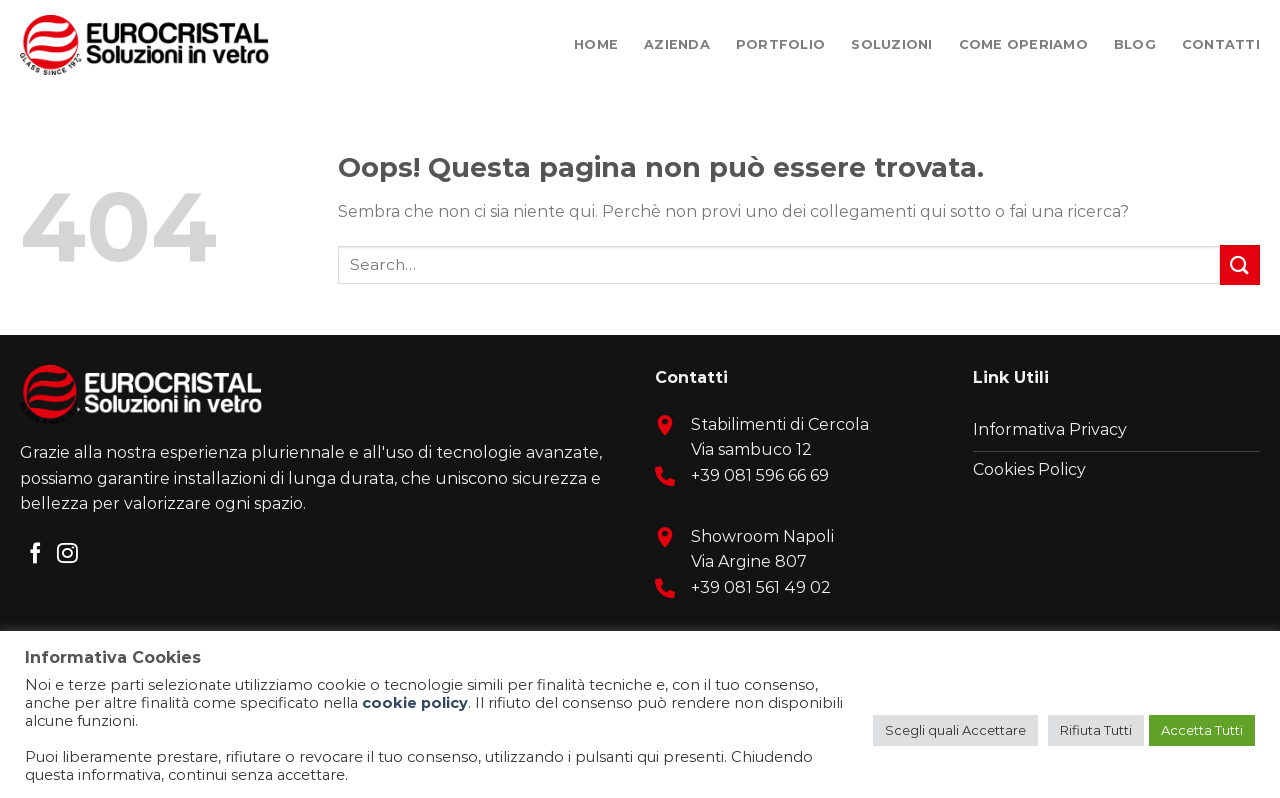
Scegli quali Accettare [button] (955, 730)
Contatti (1221, 44)
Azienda (677, 44)
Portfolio (780, 44)
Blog (1135, 44)
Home (596, 44)
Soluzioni (891, 44)
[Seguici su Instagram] (67, 554)
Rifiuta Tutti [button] (1096, 730)
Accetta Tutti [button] (1202, 730)
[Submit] (1240, 264)
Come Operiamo (1023, 44)
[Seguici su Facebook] (35, 554)
